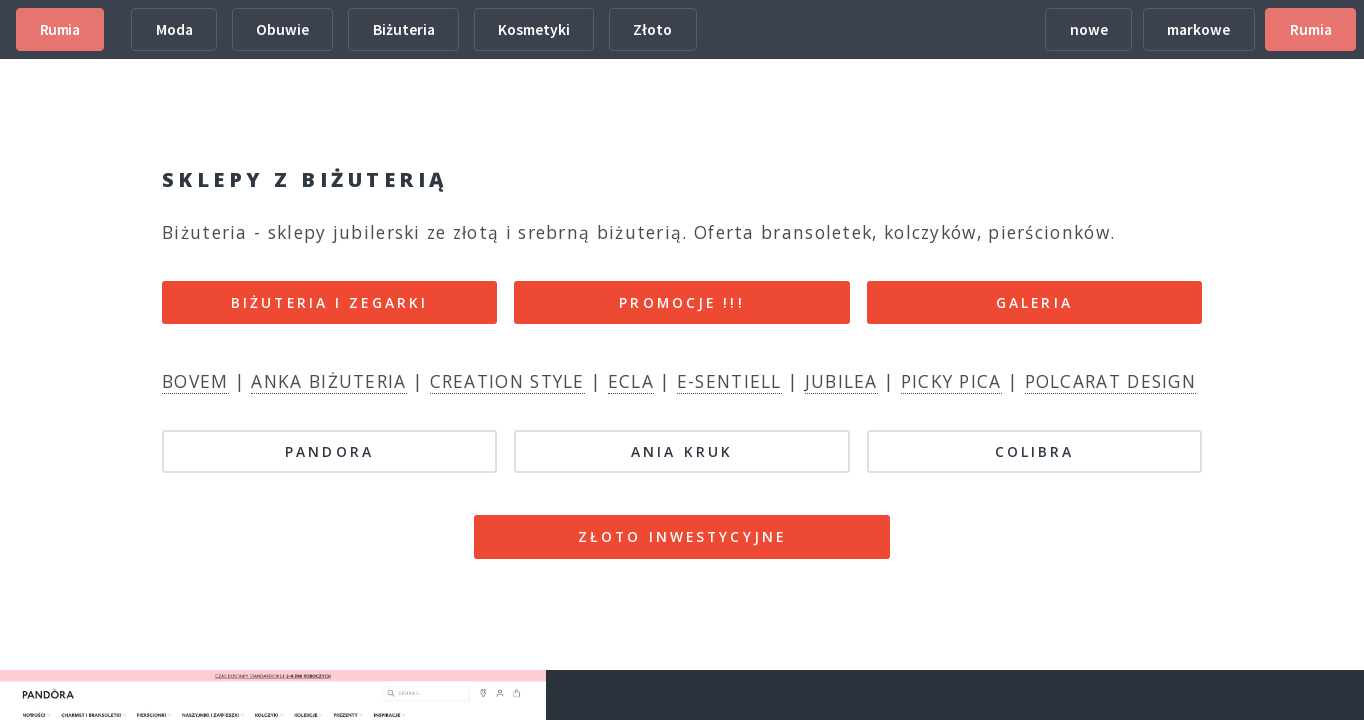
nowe (1089, 29)
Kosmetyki (534, 29)
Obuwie (282, 29)
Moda (174, 29)
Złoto (652, 29)
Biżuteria (404, 29)
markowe (1198, 29)
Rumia (60, 29)
